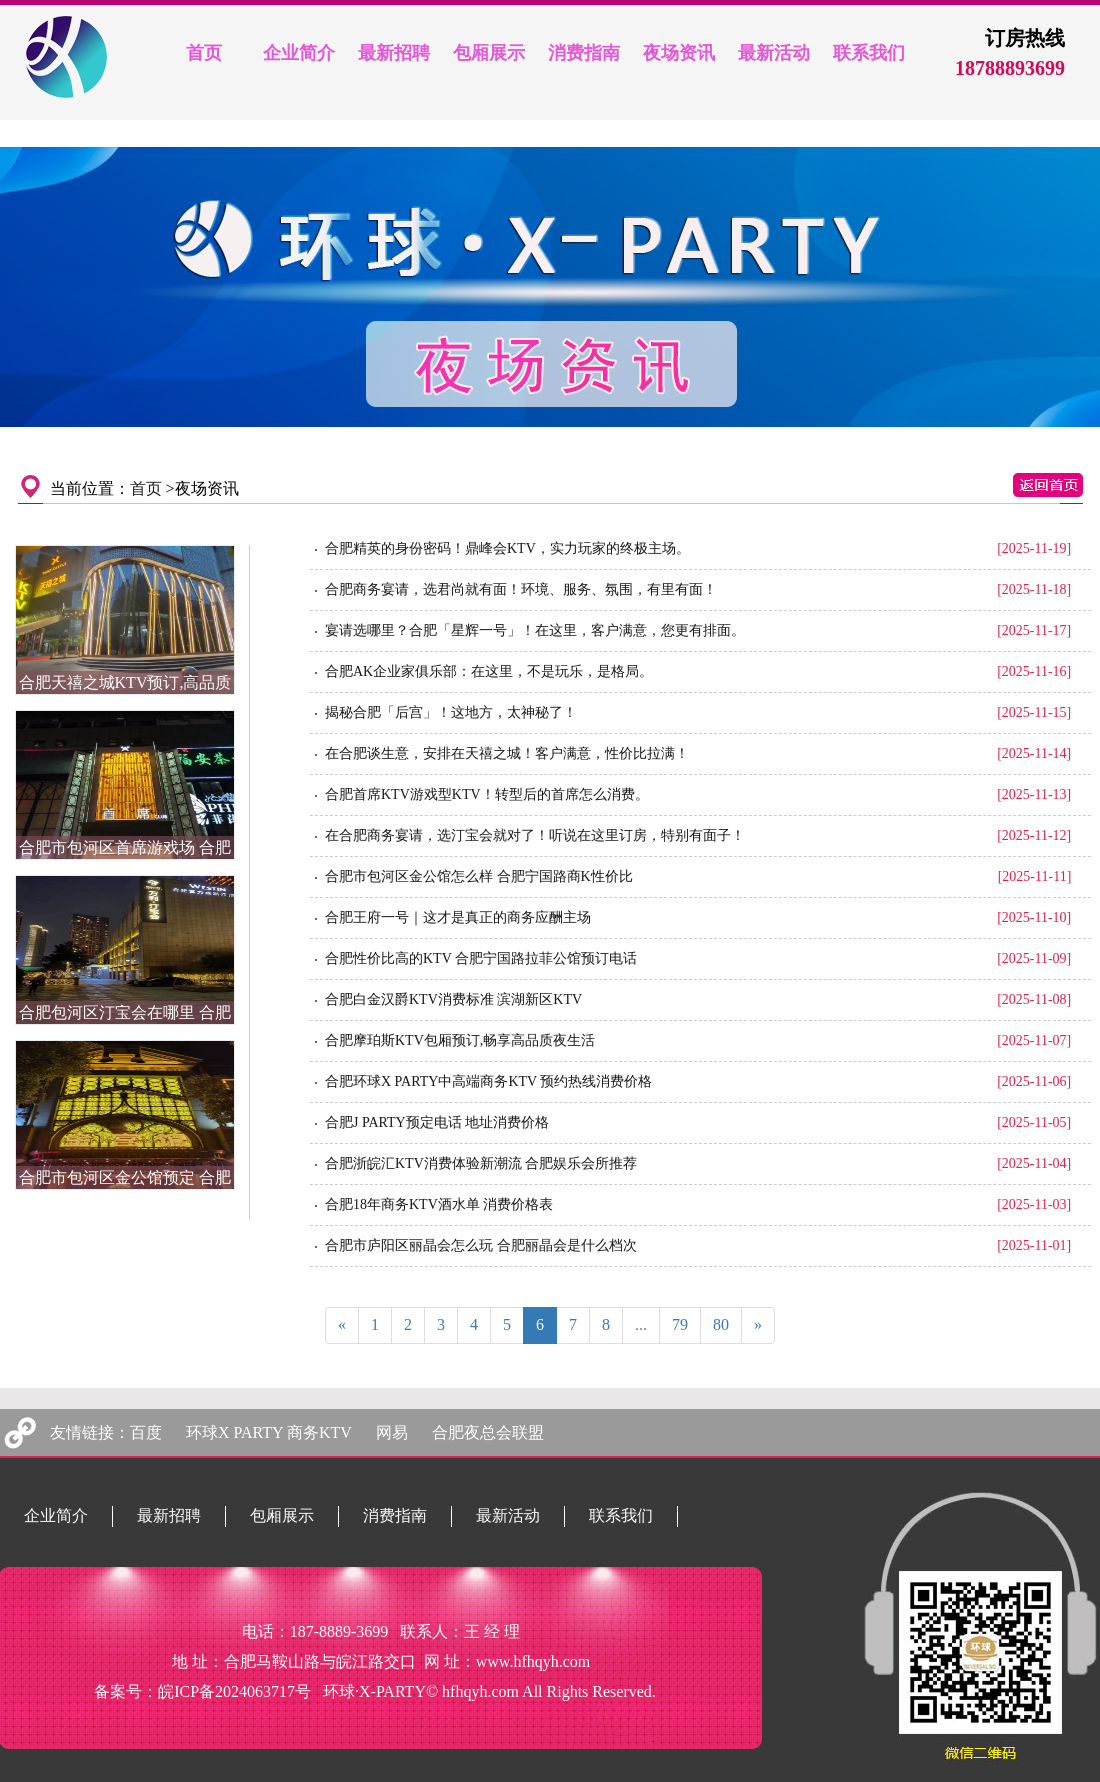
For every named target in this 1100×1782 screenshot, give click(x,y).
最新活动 (508, 1515)
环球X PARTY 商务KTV (269, 1432)
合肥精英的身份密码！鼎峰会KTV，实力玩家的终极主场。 (507, 548)
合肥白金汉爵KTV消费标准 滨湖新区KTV (453, 999)
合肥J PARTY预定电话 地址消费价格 (437, 1122)
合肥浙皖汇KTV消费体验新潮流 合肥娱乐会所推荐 (481, 1163)
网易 (392, 1432)
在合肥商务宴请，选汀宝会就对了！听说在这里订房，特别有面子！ (535, 835)
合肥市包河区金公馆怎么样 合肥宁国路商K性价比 (479, 876)
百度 (146, 1432)
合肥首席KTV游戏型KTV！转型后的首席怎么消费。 (487, 794)
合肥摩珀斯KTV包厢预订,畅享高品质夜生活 (460, 1040)
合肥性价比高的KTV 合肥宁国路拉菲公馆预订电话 (481, 958)
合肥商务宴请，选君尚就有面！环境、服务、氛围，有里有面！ (521, 589)
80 (721, 1324)
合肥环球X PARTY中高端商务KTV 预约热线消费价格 (488, 1081)
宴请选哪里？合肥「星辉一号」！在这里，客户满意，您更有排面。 (535, 630)
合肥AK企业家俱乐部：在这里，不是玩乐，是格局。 (489, 671)
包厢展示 (282, 1515)
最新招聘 (169, 1515)
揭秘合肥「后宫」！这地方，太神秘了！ (451, 712)
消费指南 (395, 1515)
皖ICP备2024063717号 (234, 1691)
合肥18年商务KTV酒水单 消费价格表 (439, 1204)
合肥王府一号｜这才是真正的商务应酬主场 (458, 917)
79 (680, 1324)
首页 (146, 488)
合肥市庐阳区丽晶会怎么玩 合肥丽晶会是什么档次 (481, 1245)
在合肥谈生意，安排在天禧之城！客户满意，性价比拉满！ (507, 753)
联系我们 (621, 1515)
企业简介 (56, 1515)
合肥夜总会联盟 (488, 1432)
